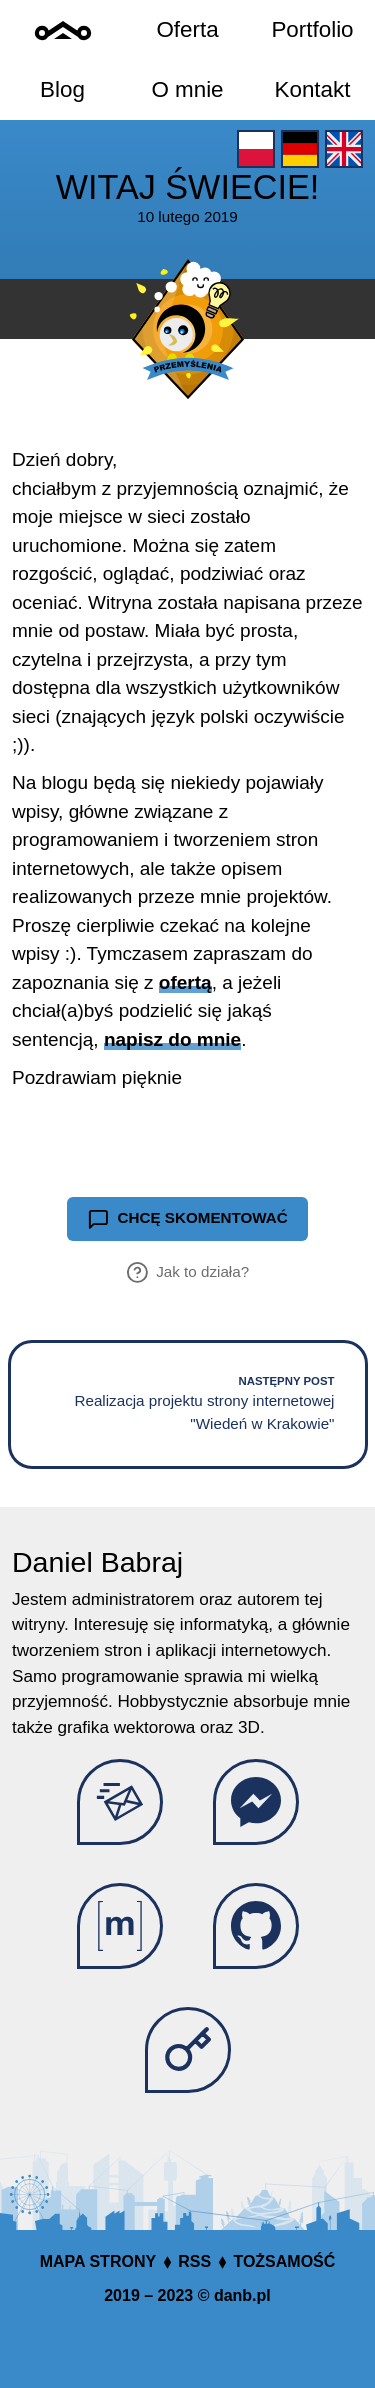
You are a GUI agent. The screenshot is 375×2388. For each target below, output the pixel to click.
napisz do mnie (172, 1039)
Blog (62, 89)
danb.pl (242, 2295)
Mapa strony (98, 2261)
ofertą (185, 982)
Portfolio (312, 29)
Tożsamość (284, 2261)
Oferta (187, 29)
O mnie (187, 89)
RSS (194, 2261)
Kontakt (313, 89)
